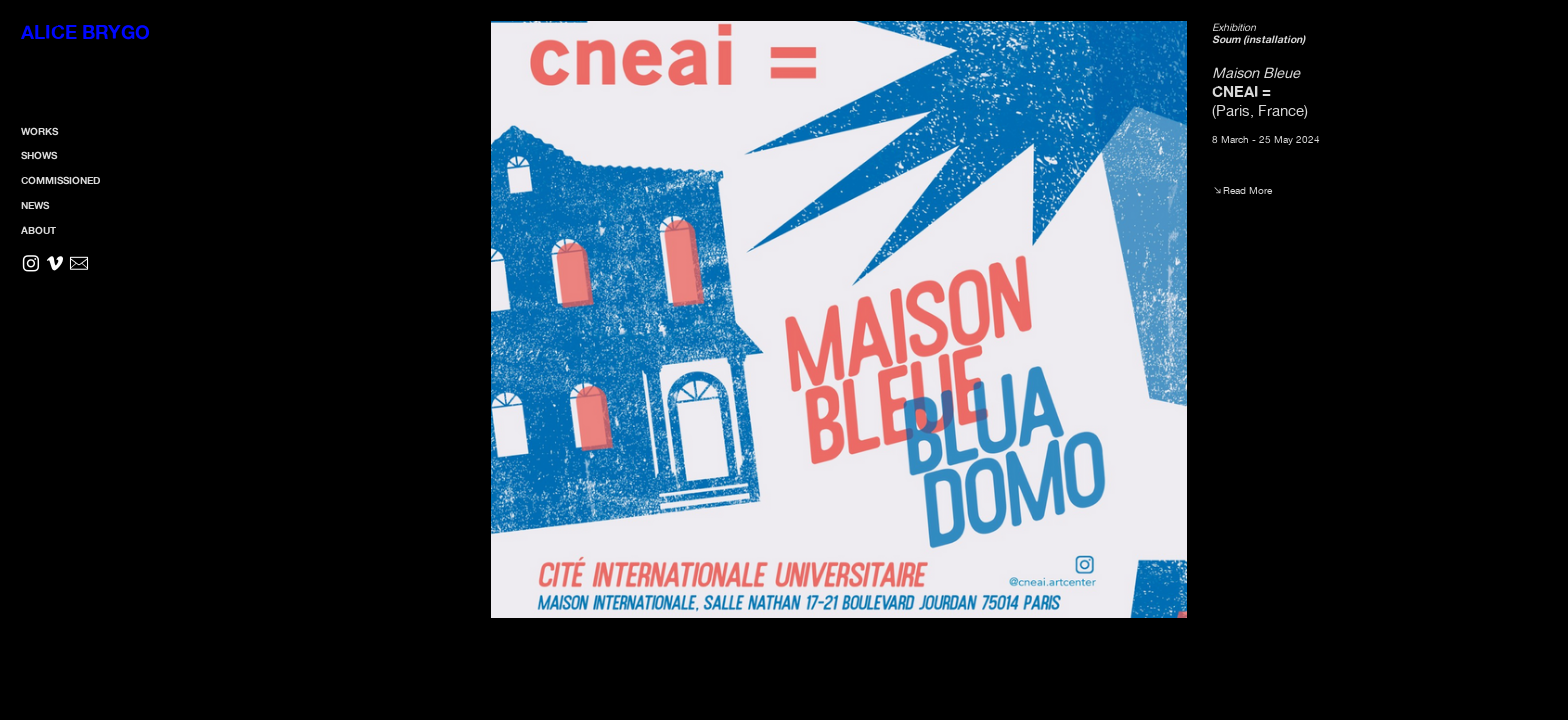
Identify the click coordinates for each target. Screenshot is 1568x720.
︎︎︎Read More (1242, 190)
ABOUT (38, 230)
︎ (31, 263)
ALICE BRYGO (85, 32)
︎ (79, 263)
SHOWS (39, 155)
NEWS (35, 205)
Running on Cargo (1546, 611)
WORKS (39, 131)
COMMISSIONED (60, 180)
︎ (55, 263)
